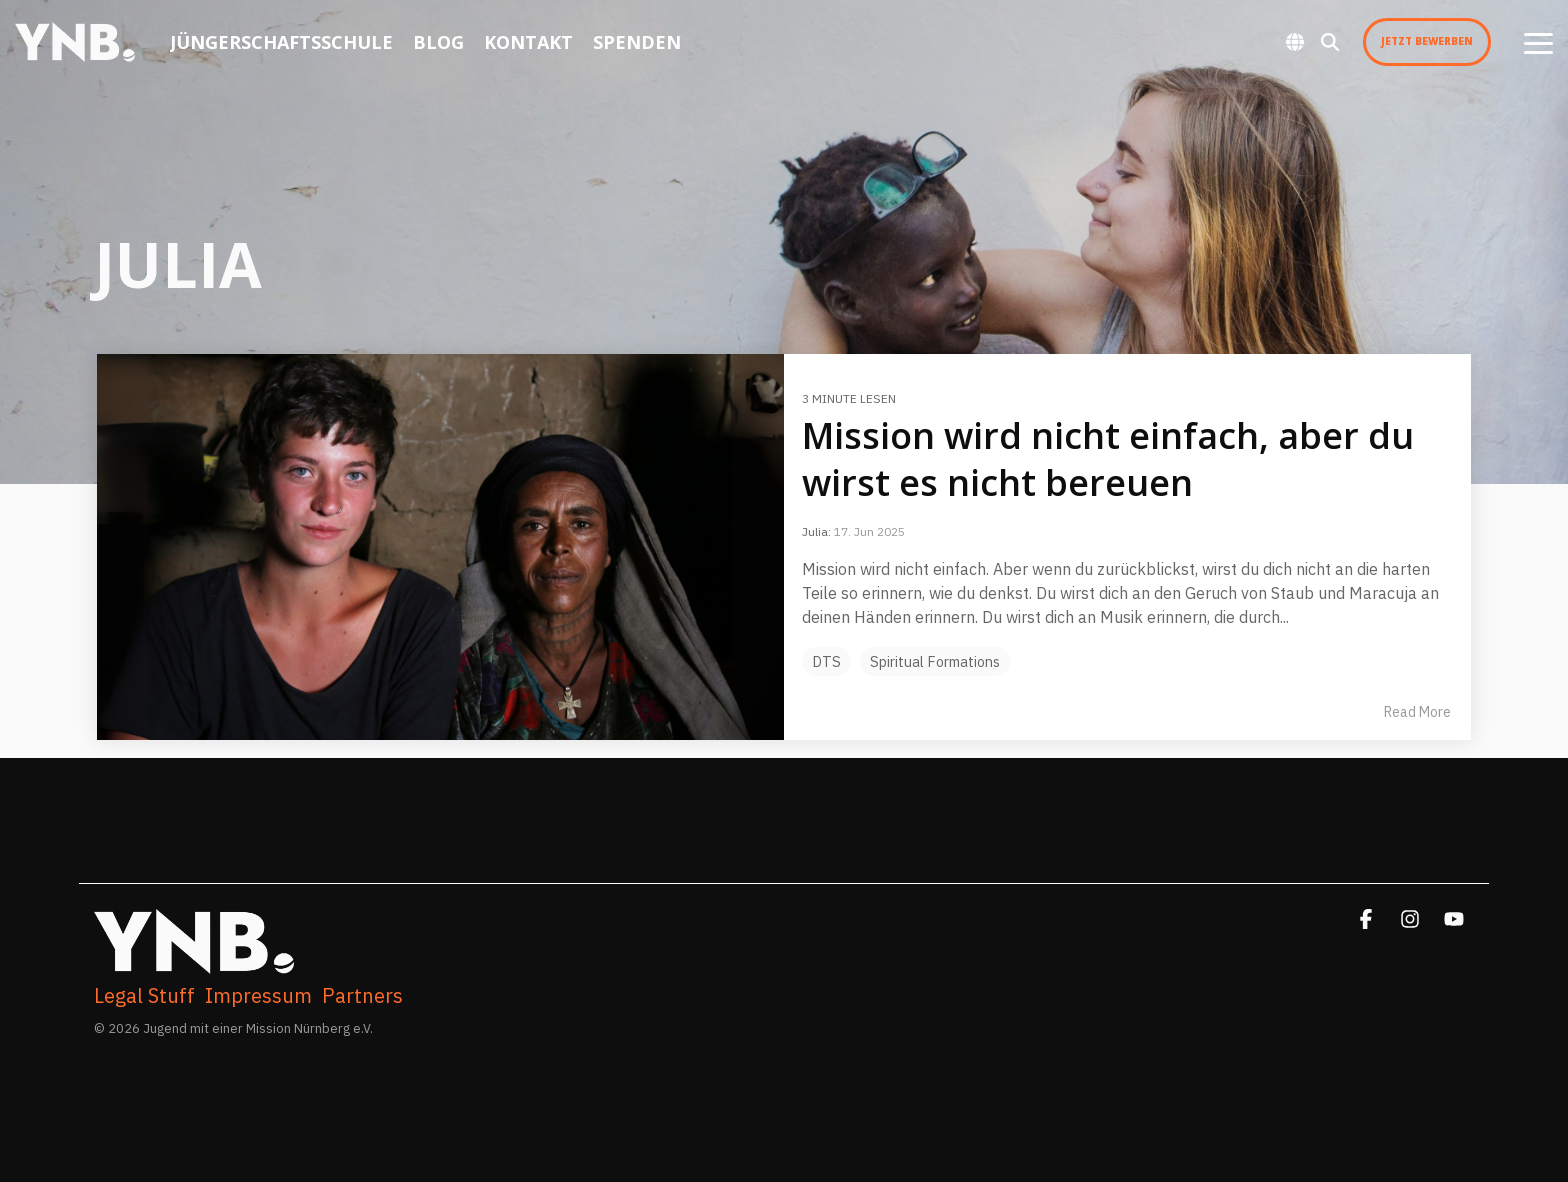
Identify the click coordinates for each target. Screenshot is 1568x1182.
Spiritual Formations (935, 661)
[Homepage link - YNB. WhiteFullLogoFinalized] (194, 963)
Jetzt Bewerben (1427, 41)
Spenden (637, 42)
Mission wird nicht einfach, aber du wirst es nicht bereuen (1108, 459)
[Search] (1330, 42)
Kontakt (528, 42)
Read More (1417, 712)
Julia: (818, 531)
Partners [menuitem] (362, 996)
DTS (826, 661)
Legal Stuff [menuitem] (144, 996)
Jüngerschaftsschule (281, 42)
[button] (1538, 42)
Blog (438, 42)
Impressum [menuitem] (258, 996)
